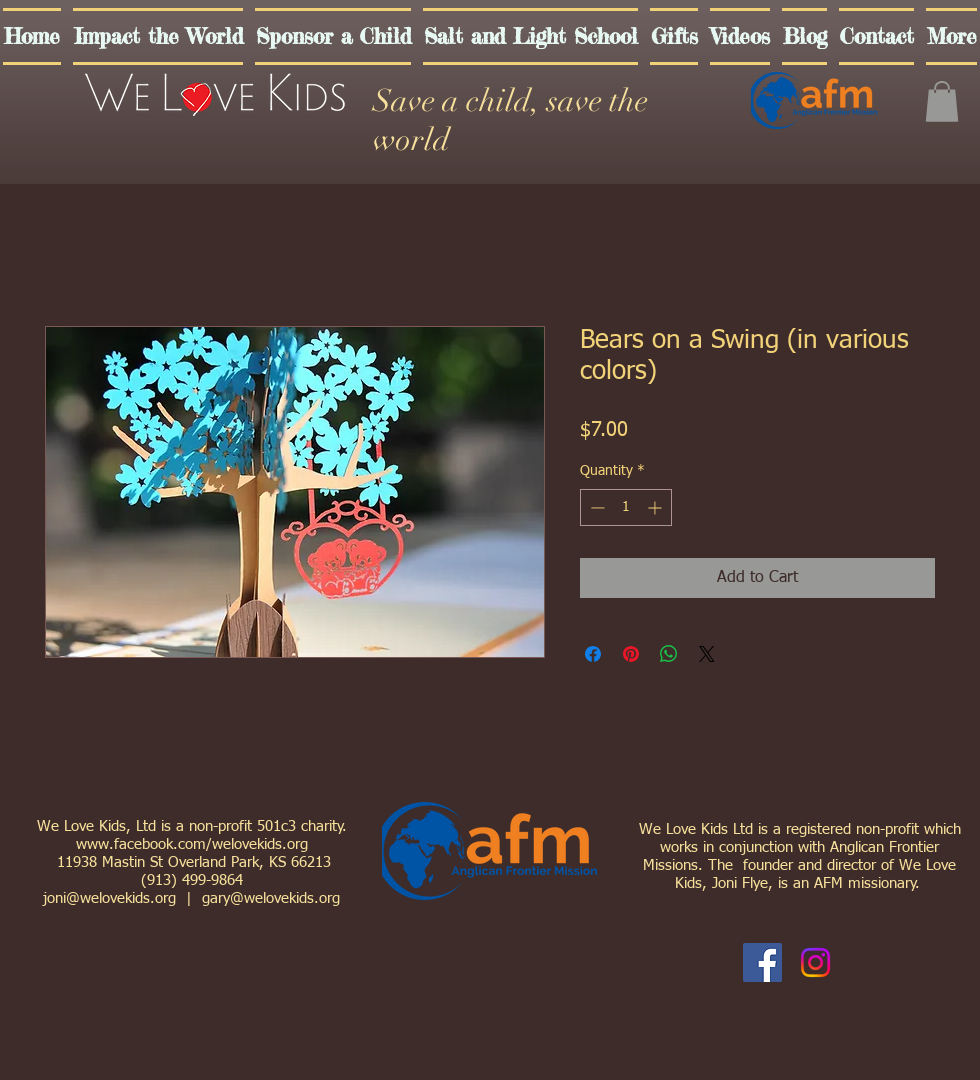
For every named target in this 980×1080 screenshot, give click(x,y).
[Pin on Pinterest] (631, 654)
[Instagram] (815, 962)
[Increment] (656, 507)
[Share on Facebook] (593, 654)
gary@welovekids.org (271, 898)
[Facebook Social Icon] (762, 962)
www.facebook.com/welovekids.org (192, 844)
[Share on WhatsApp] (669, 654)
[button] (942, 101)
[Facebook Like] (872, 963)
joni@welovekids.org (109, 898)
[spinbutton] (626, 507)
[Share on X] (707, 654)
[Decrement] (595, 507)
